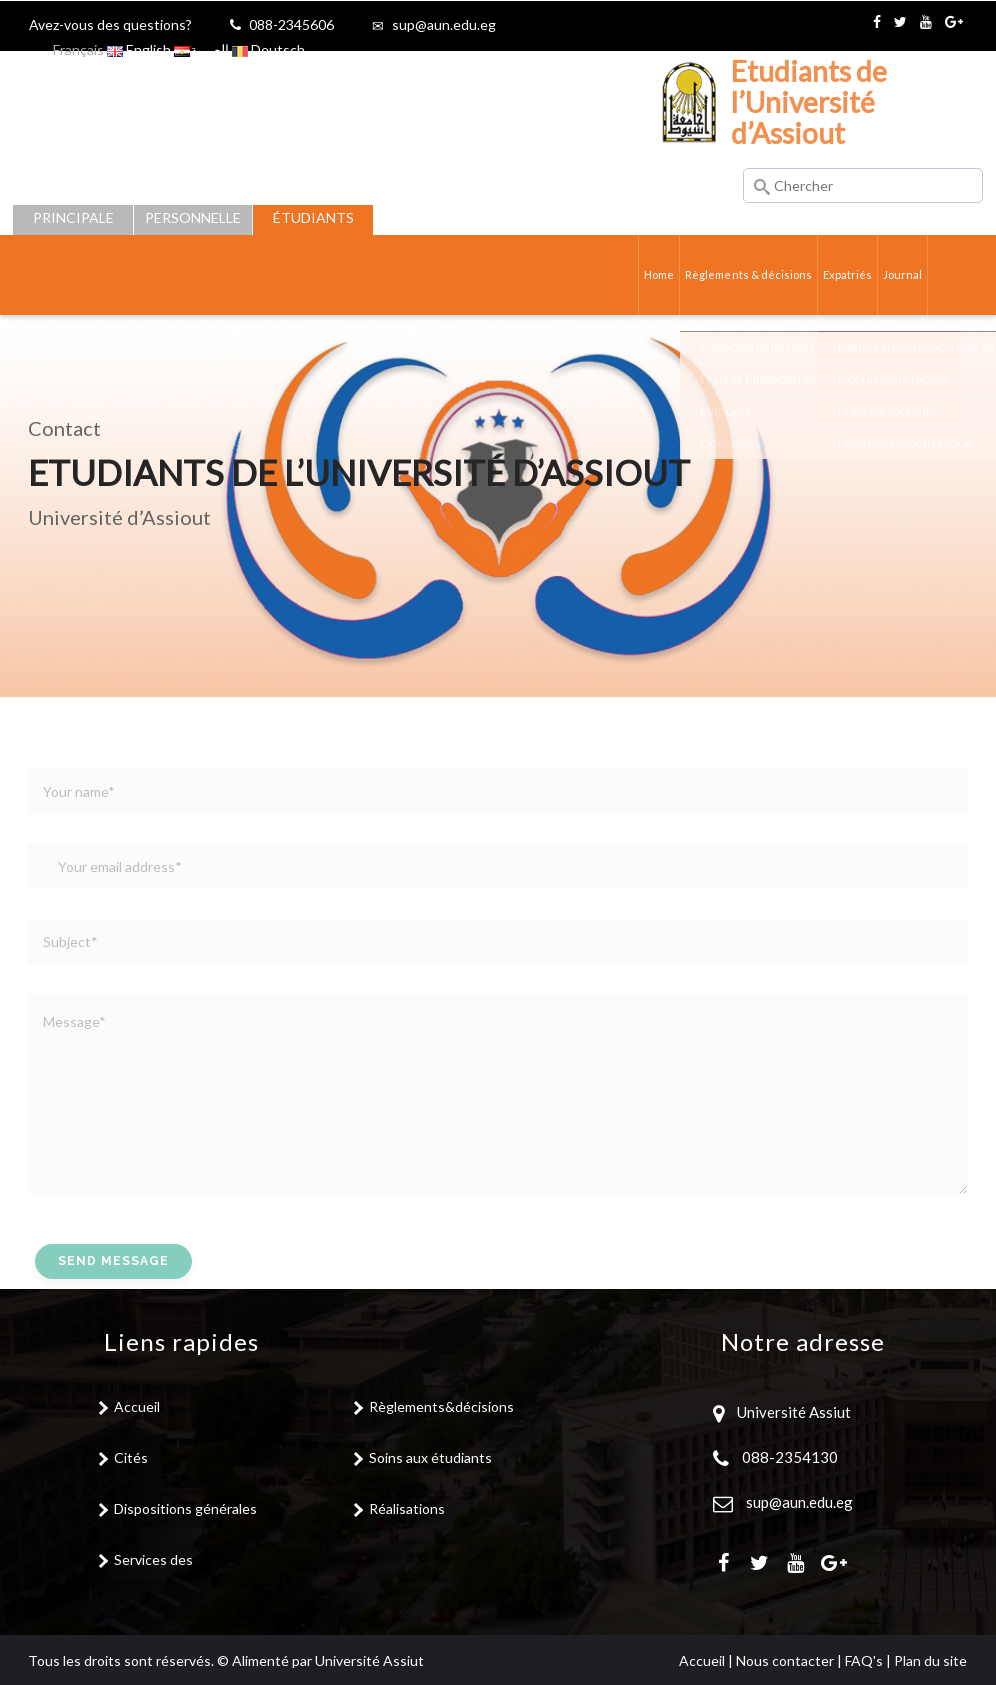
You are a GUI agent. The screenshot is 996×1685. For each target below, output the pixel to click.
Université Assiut (792, 1412)
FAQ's (864, 1660)
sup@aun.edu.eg (444, 24)
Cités (131, 1457)
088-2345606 (291, 24)
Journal (901, 274)
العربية (201, 49)
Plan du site (930, 1660)
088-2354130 (790, 1457)
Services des (153, 1559)
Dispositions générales (185, 1508)
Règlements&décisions (441, 1406)
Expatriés (842, 274)
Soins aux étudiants (430, 1457)
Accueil (137, 1406)
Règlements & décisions (735, 274)
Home (640, 274)
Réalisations (407, 1508)
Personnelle (193, 217)
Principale (73, 217)
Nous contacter (785, 1660)
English (139, 49)
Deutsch (268, 49)
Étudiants (313, 217)
